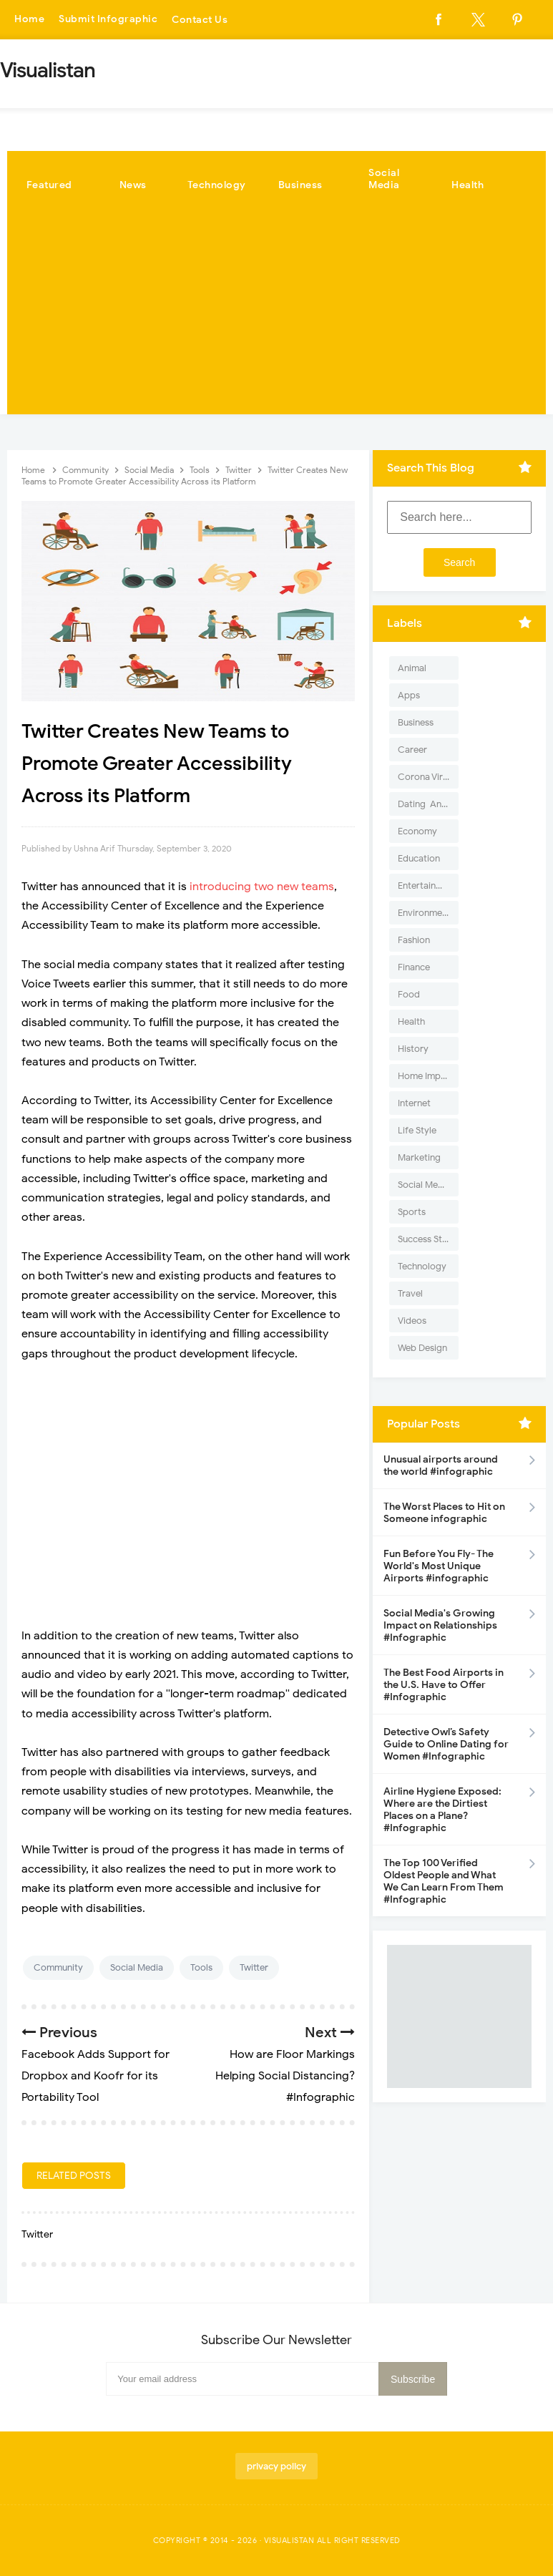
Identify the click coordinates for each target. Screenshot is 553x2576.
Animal (412, 668)
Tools (201, 1967)
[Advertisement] (276, 314)
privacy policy (276, 2466)
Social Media (384, 179)
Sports (412, 1212)
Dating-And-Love (428, 804)
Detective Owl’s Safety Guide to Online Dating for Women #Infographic (446, 1744)
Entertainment (427, 885)
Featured (49, 185)
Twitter (254, 1967)
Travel (410, 1293)
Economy (417, 831)
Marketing (419, 1157)
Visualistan (289, 2540)
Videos (412, 1320)
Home (29, 20)
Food (409, 994)
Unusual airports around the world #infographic (440, 1465)
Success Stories (428, 1239)
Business (300, 185)
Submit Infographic (108, 20)
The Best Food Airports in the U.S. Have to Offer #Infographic (443, 1685)
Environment (424, 913)
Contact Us (199, 20)
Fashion (414, 940)
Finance (414, 967)
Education (419, 858)
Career (412, 749)
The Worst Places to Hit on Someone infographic (444, 1513)
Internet (414, 1103)
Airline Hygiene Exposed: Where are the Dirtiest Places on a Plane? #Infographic (442, 1809)
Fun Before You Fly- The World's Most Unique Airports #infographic (438, 1566)
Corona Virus (425, 777)
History (413, 1049)
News (133, 185)
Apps (409, 695)
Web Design (422, 1348)
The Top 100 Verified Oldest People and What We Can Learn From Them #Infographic (443, 1881)
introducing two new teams (262, 886)
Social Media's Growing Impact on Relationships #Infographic (440, 1625)
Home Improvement (428, 1076)
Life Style (417, 1130)
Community (58, 1967)
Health (467, 185)
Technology (216, 185)
